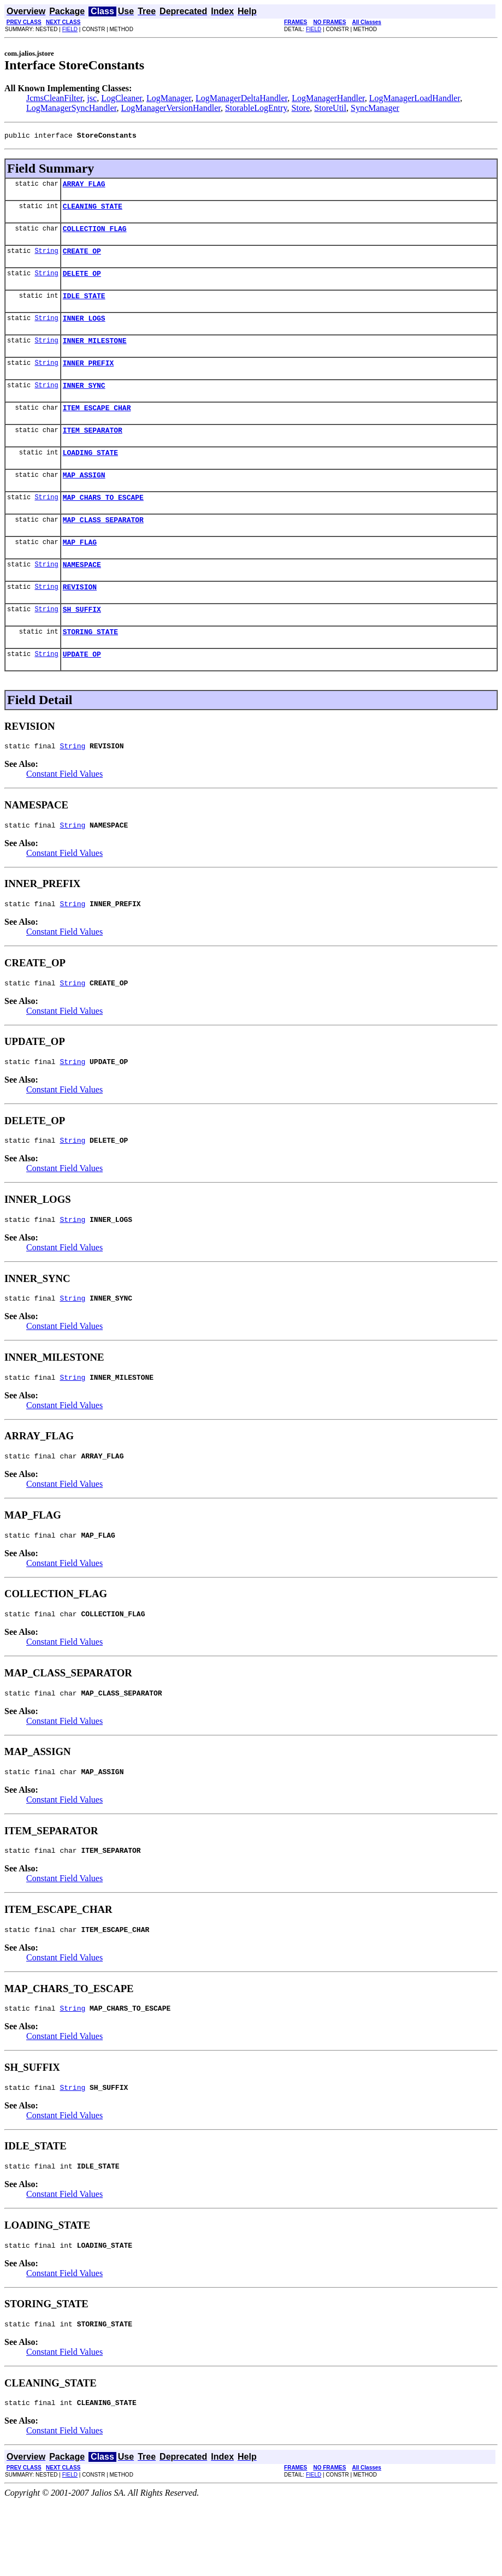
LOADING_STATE (90, 475)
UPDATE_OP (82, 691)
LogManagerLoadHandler (414, 98)
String (46, 258)
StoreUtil (330, 108)
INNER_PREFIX (88, 379)
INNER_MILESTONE (95, 355)
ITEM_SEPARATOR (92, 451)
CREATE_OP (82, 259)
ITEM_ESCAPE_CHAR (97, 427)
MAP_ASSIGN (84, 499)
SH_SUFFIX (82, 643)
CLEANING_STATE (92, 211)
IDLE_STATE (84, 307)
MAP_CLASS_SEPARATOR (103, 547)
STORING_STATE (90, 667)
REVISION (80, 619)
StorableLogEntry (256, 108)
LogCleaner (121, 98)
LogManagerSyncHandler (71, 108)
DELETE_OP (82, 283)
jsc (92, 98)
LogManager (168, 98)
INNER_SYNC (84, 403)
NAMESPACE (82, 595)
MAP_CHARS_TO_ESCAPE (103, 523)
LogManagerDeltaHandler (241, 98)
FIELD (70, 29)
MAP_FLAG (80, 571)
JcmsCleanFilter (54, 98)
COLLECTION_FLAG (95, 235)
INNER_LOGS (84, 331)
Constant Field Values (64, 813)
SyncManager (375, 108)
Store (301, 108)
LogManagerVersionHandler (171, 108)
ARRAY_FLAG (84, 187)
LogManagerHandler (328, 98)
